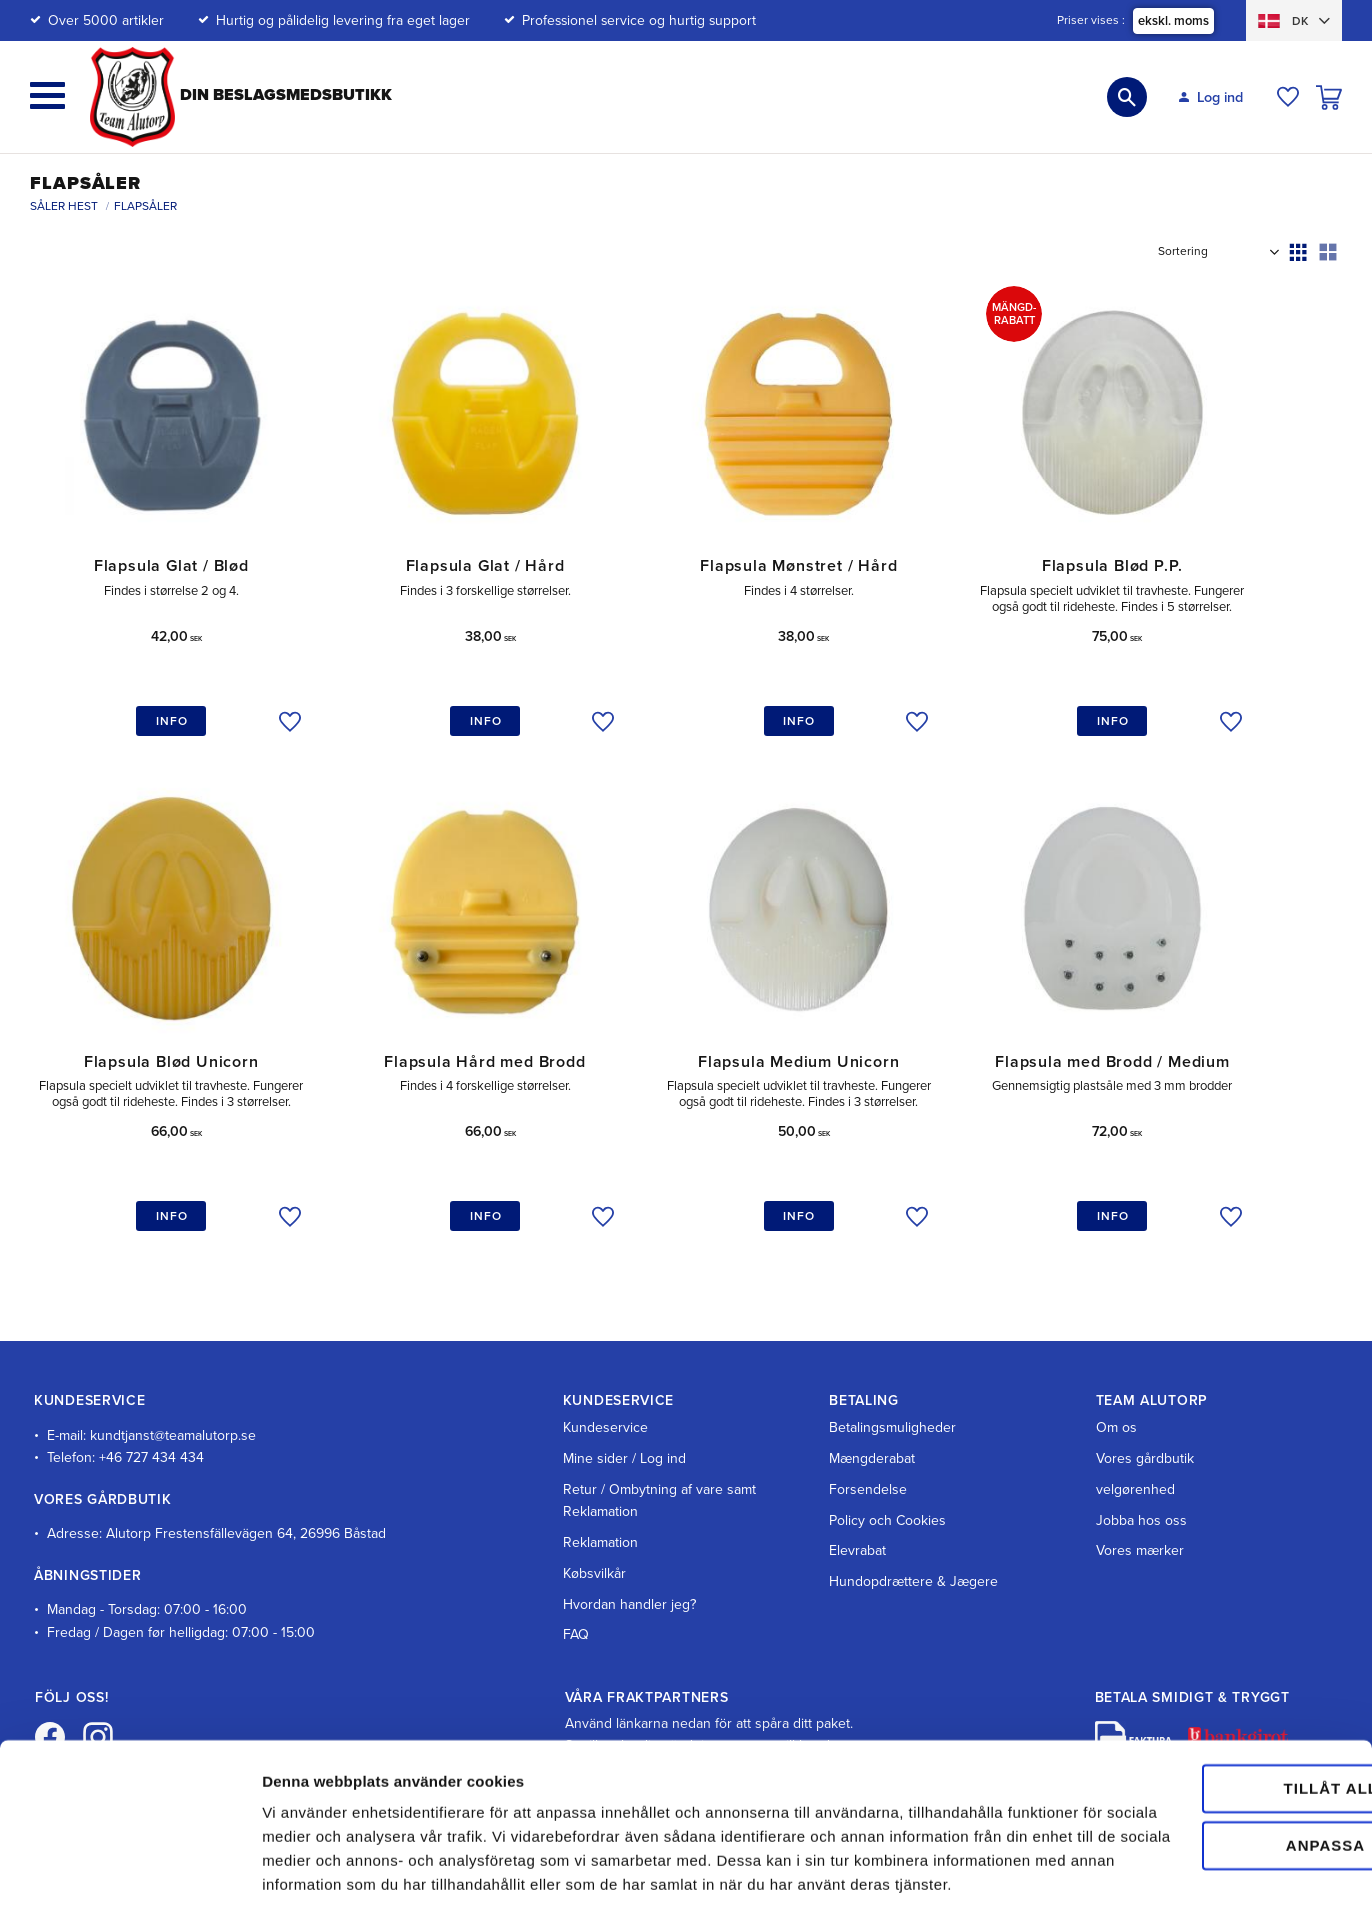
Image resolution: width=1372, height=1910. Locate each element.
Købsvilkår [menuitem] (594, 1515)
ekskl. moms (1173, 21)
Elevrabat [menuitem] (857, 1493)
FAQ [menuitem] (576, 1577)
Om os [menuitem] (1116, 1370)
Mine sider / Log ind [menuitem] (624, 1400)
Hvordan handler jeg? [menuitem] (629, 1546)
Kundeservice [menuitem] (605, 1370)
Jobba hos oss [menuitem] (1141, 1462)
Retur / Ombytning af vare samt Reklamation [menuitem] (659, 1442)
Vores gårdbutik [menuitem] (1145, 1400)
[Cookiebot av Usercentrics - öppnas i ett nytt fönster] (129, 1871)
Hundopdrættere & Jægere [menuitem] (913, 1523)
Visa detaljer (306, 1870)
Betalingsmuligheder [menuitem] (892, 1370)
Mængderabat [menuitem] (872, 1400)
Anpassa (1205, 1751)
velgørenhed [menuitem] (1135, 1431)
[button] (47, 95)
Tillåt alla (1204, 1695)
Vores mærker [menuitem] (1140, 1493)
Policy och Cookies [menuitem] (887, 1462)
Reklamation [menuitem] (600, 1484)
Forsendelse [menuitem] (868, 1431)
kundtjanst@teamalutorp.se (173, 1377)
